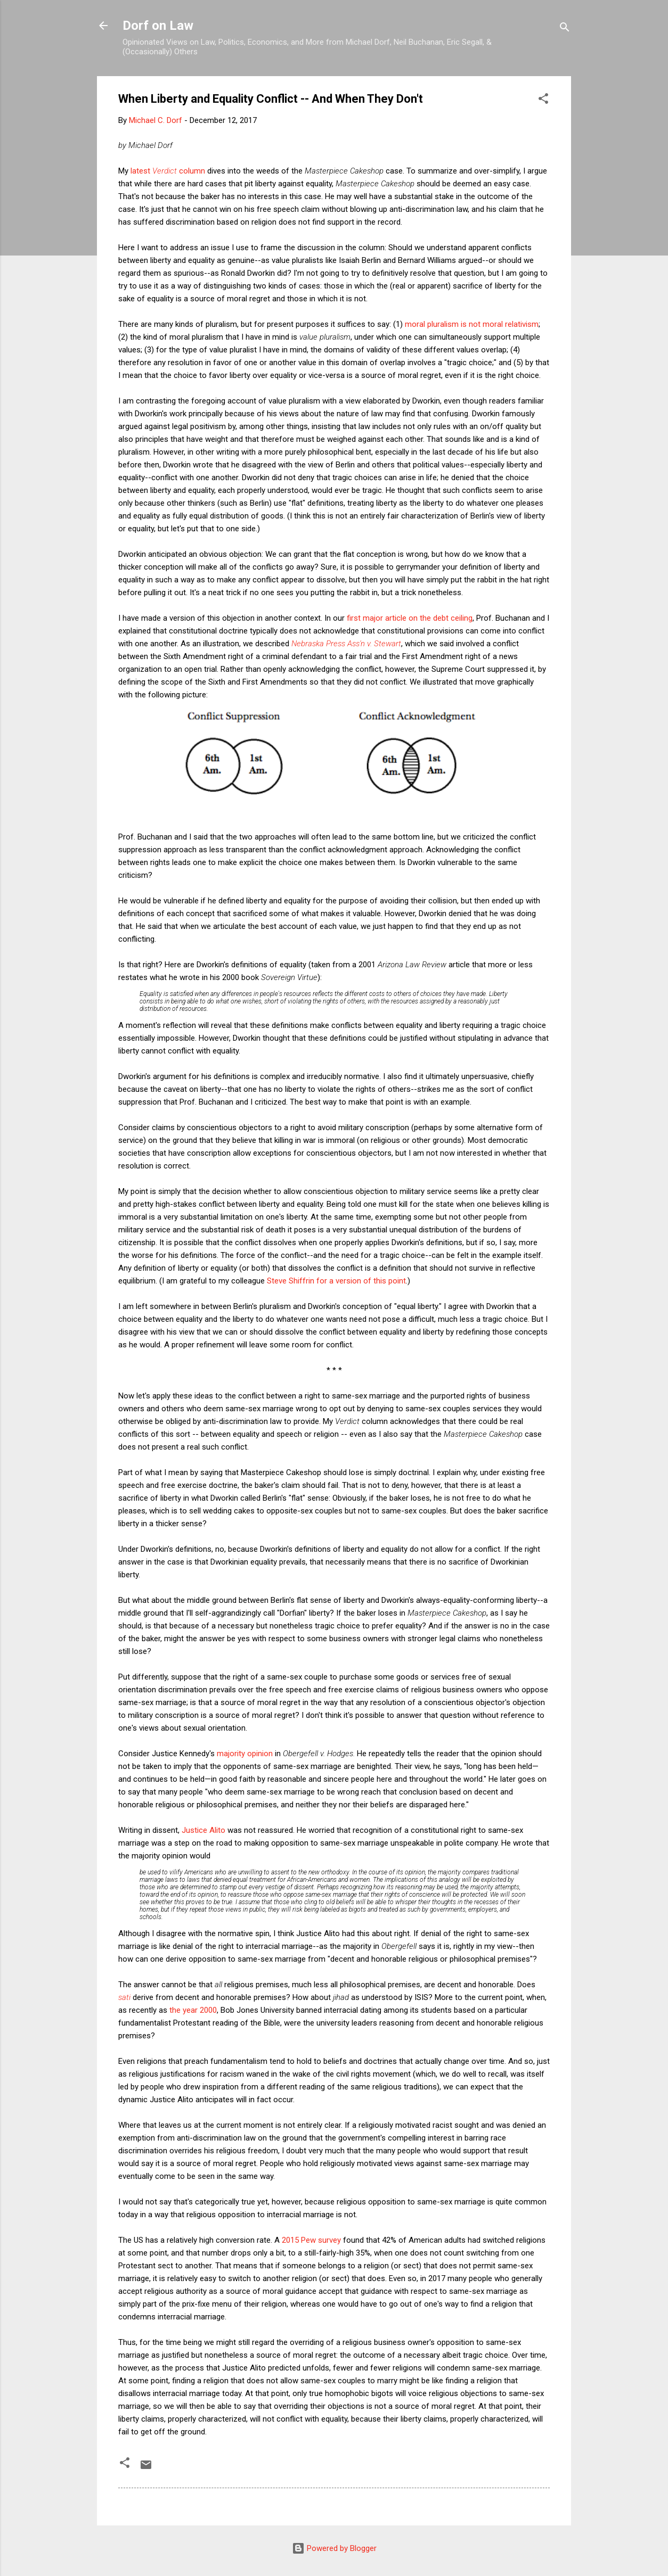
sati (124, 1997)
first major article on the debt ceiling (410, 618)
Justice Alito (203, 1830)
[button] (543, 100)
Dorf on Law (158, 25)
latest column (168, 171)
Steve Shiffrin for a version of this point (336, 1281)
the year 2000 (193, 2010)
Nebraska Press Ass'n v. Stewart (346, 643)
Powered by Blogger (334, 2548)
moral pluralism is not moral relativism (472, 324)
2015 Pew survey (311, 2240)
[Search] (564, 29)
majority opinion (245, 1753)
